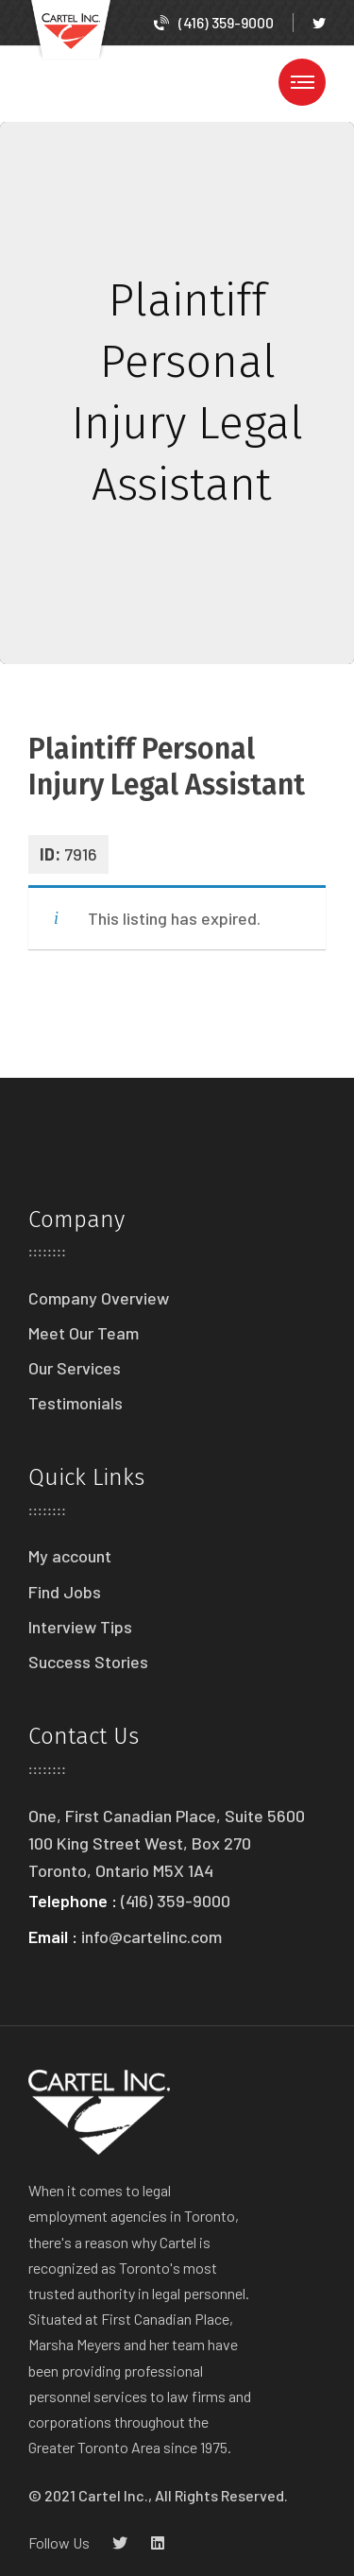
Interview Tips (80, 1626)
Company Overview (98, 1298)
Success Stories (88, 1661)
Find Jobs (64, 1591)
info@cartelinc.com (151, 1936)
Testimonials (75, 1402)
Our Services (74, 1367)
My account (69, 1555)
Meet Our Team (83, 1332)
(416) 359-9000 (214, 22)
